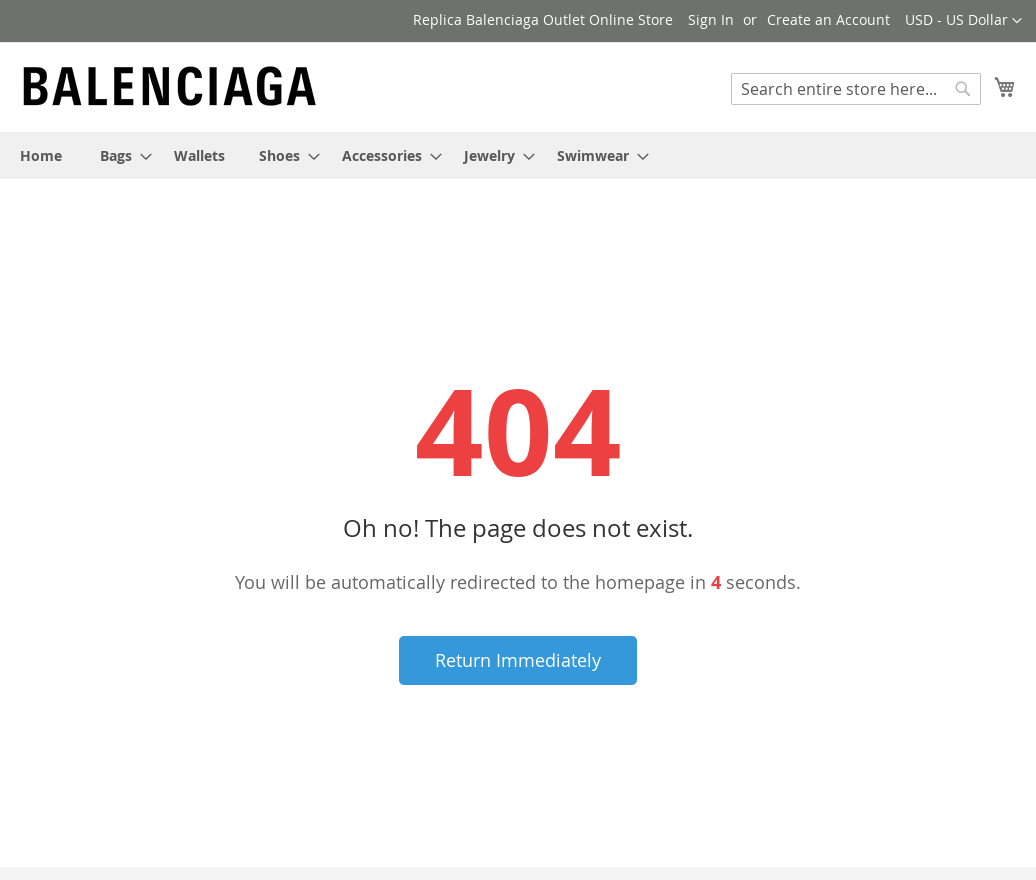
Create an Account (828, 19)
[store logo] (170, 86)
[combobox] (856, 89)
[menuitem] (41, 155)
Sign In (711, 19)
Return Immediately (518, 660)
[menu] (518, 155)
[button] (963, 21)
